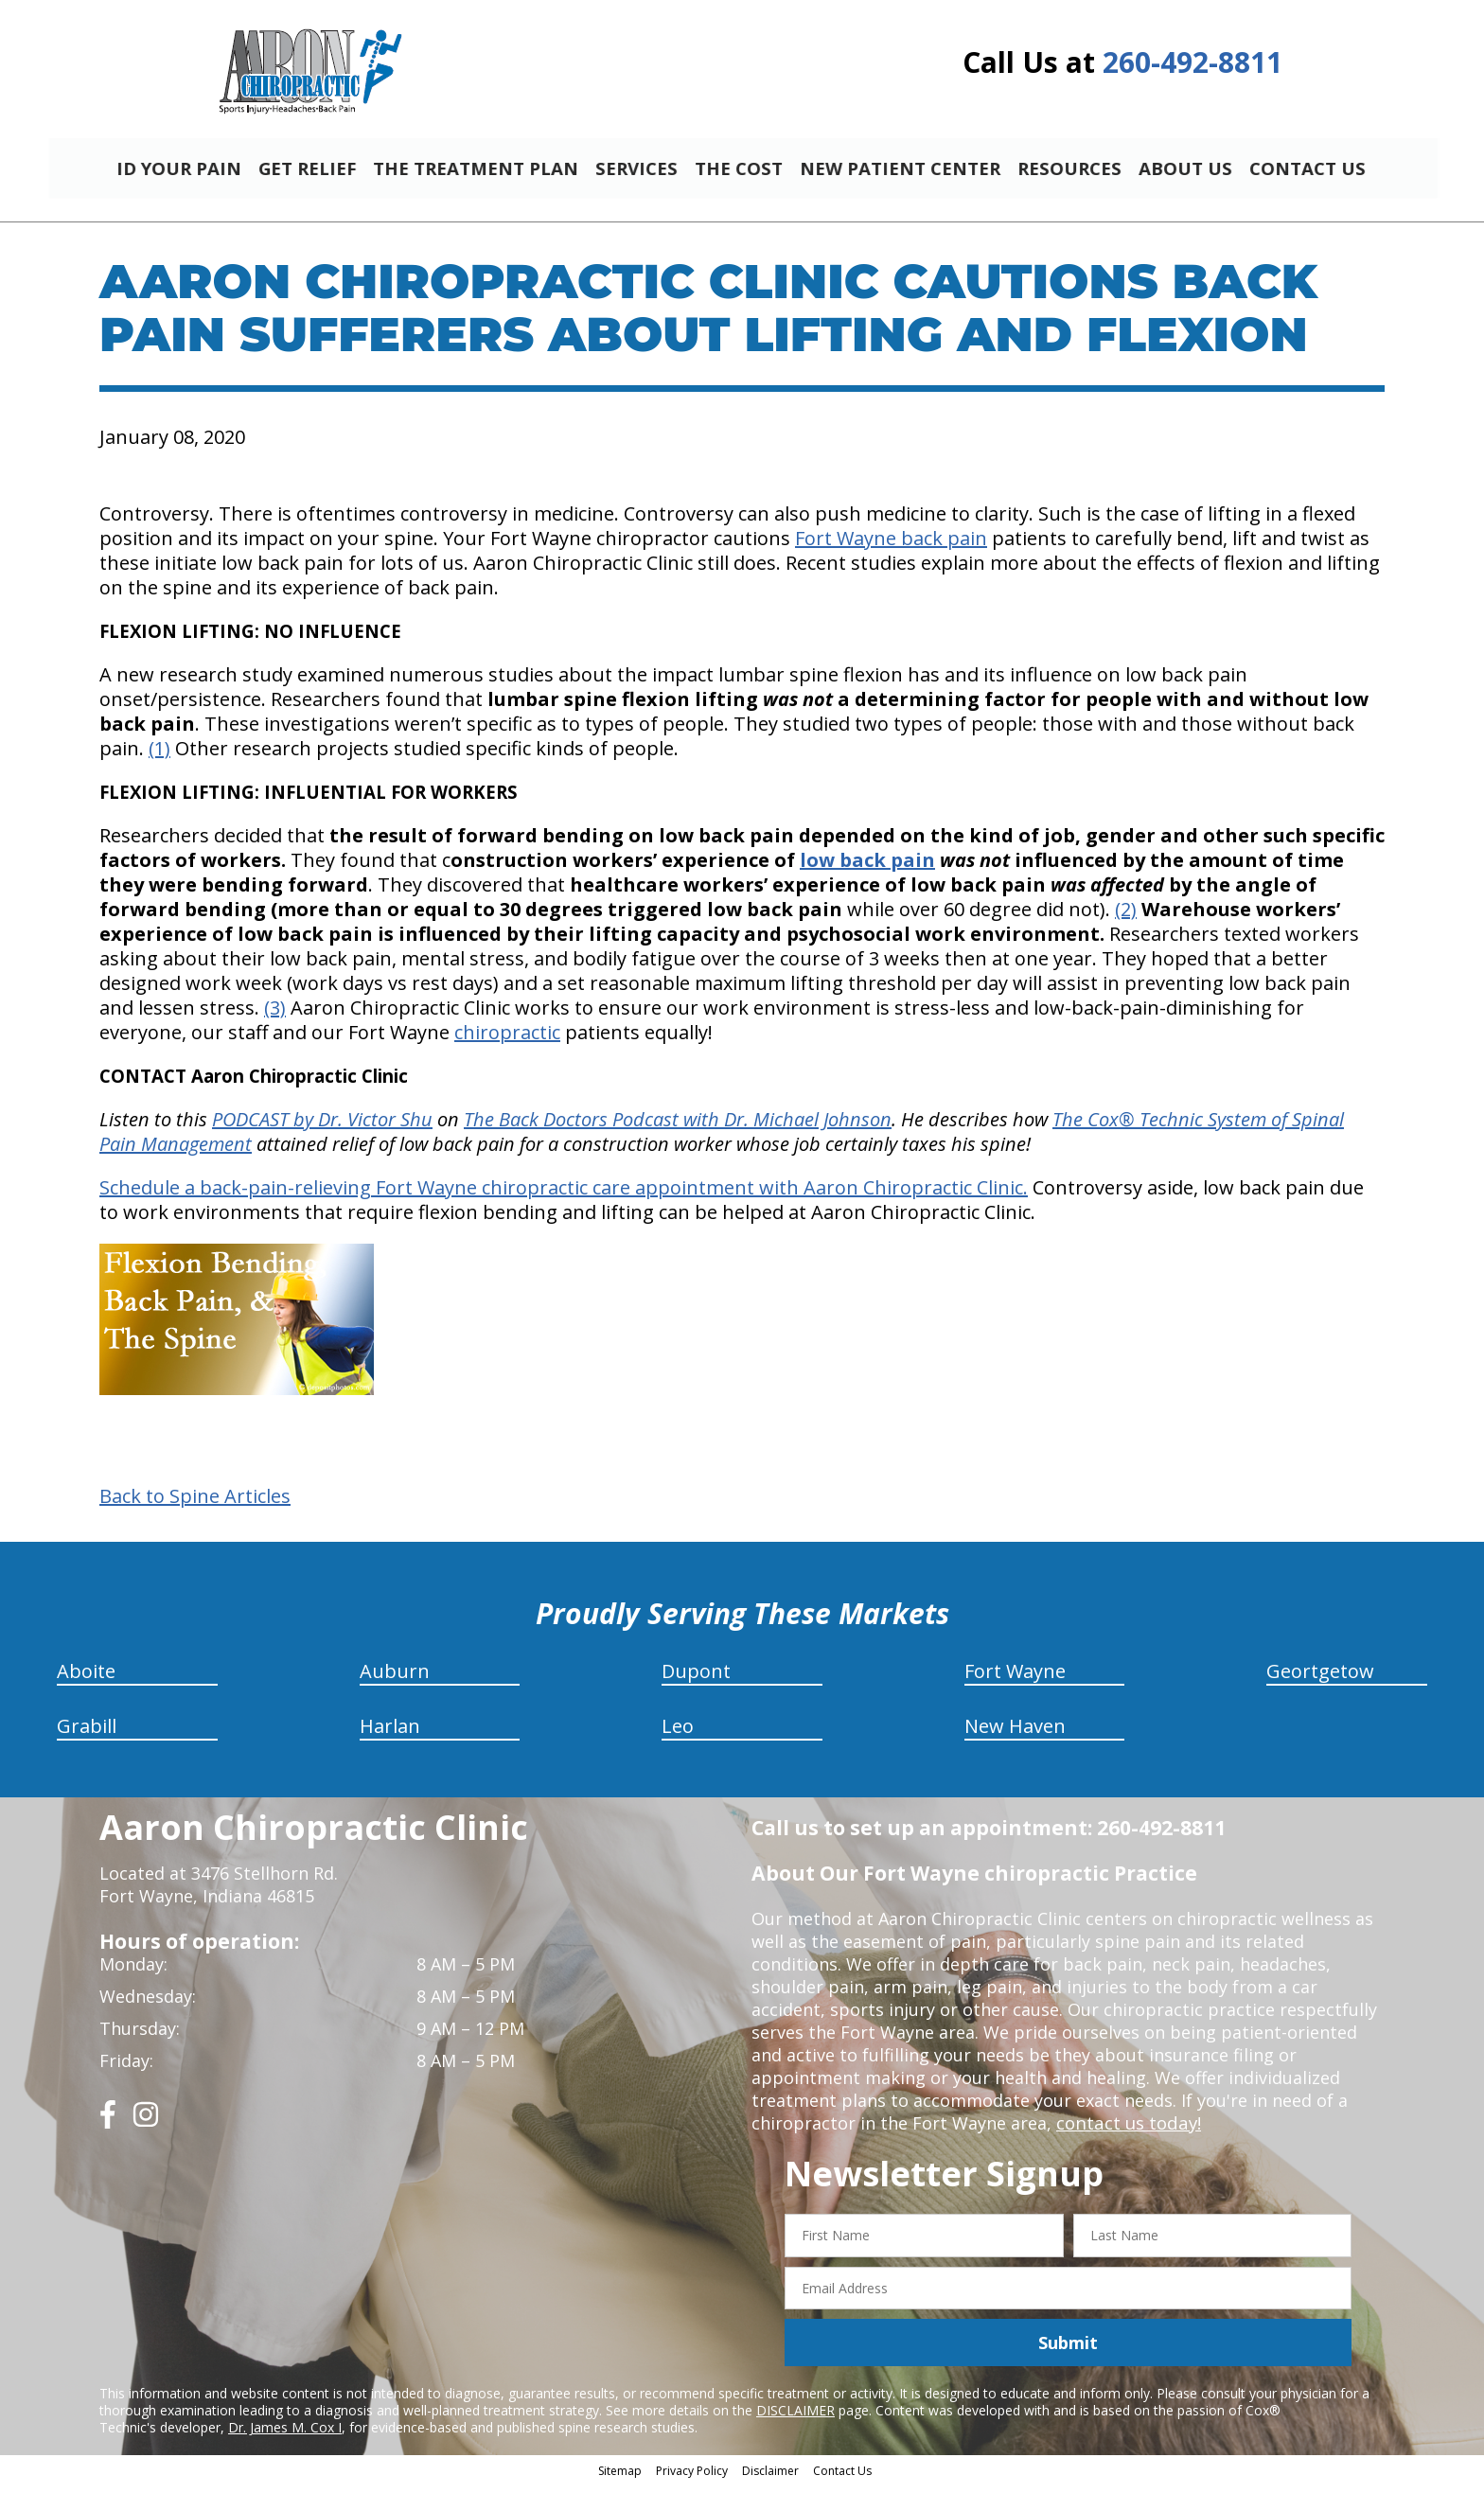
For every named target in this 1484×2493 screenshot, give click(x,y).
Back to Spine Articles (195, 1505)
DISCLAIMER (795, 2419)
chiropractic (507, 1040)
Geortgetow (1320, 1679)
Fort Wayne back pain (891, 546)
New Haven (1015, 1734)
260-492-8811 (1192, 62)
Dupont (696, 1679)
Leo (678, 1734)
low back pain (867, 868)
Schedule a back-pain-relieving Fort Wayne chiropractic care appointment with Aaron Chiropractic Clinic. (563, 1196)
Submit (1068, 2351)
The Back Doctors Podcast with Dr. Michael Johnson (678, 1127)
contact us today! (1126, 2131)
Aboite (86, 1679)
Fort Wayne (1015, 1679)
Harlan (390, 1734)
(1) (159, 756)
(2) (1126, 917)
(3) (275, 1016)
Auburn (395, 1679)
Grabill (86, 1734)
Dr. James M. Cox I (285, 2436)
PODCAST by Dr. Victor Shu (322, 1127)
